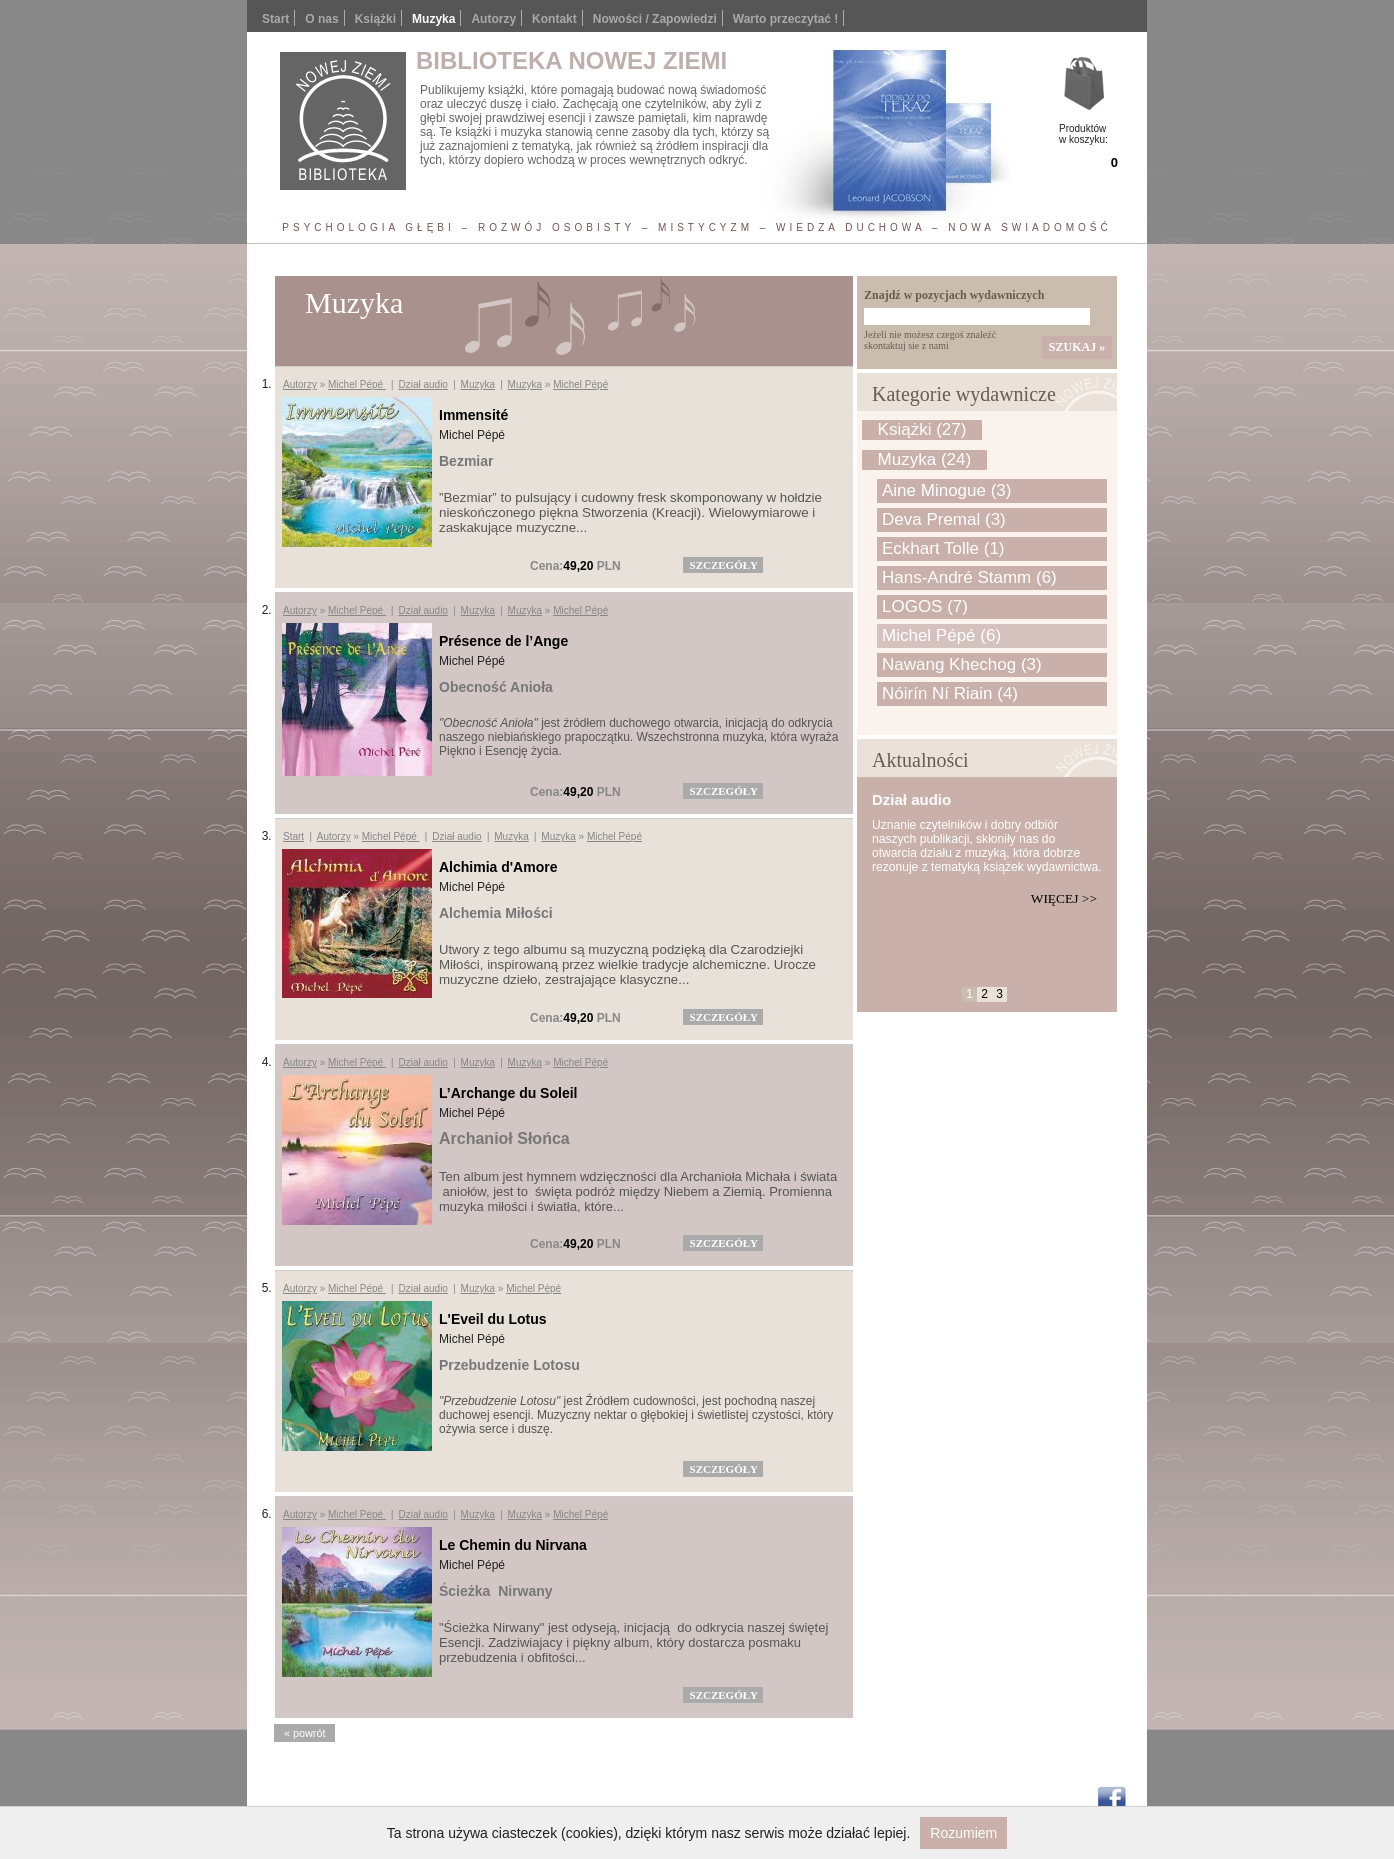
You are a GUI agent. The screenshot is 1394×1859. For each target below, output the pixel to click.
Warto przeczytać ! (786, 19)
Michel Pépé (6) (941, 635)
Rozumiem (963, 1833)
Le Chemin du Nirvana (513, 1545)
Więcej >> (1064, 898)
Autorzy (493, 19)
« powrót (304, 1733)
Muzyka (478, 384)
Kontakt (554, 19)
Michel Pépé (357, 384)
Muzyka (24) (925, 459)
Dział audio (422, 384)
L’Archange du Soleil (508, 1093)
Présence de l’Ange (503, 641)
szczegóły (724, 565)
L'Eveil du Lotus (493, 1319)
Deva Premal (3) (944, 519)
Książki (375, 19)
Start (275, 19)
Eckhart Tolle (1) (943, 548)
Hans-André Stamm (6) (969, 577)
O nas (321, 19)
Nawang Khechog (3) (962, 664)
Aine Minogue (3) (946, 490)
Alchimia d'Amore (498, 867)
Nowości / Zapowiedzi (655, 19)
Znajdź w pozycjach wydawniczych (954, 295)
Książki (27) (922, 429)
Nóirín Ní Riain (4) (950, 693)
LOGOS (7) (925, 606)
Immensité (473, 415)
